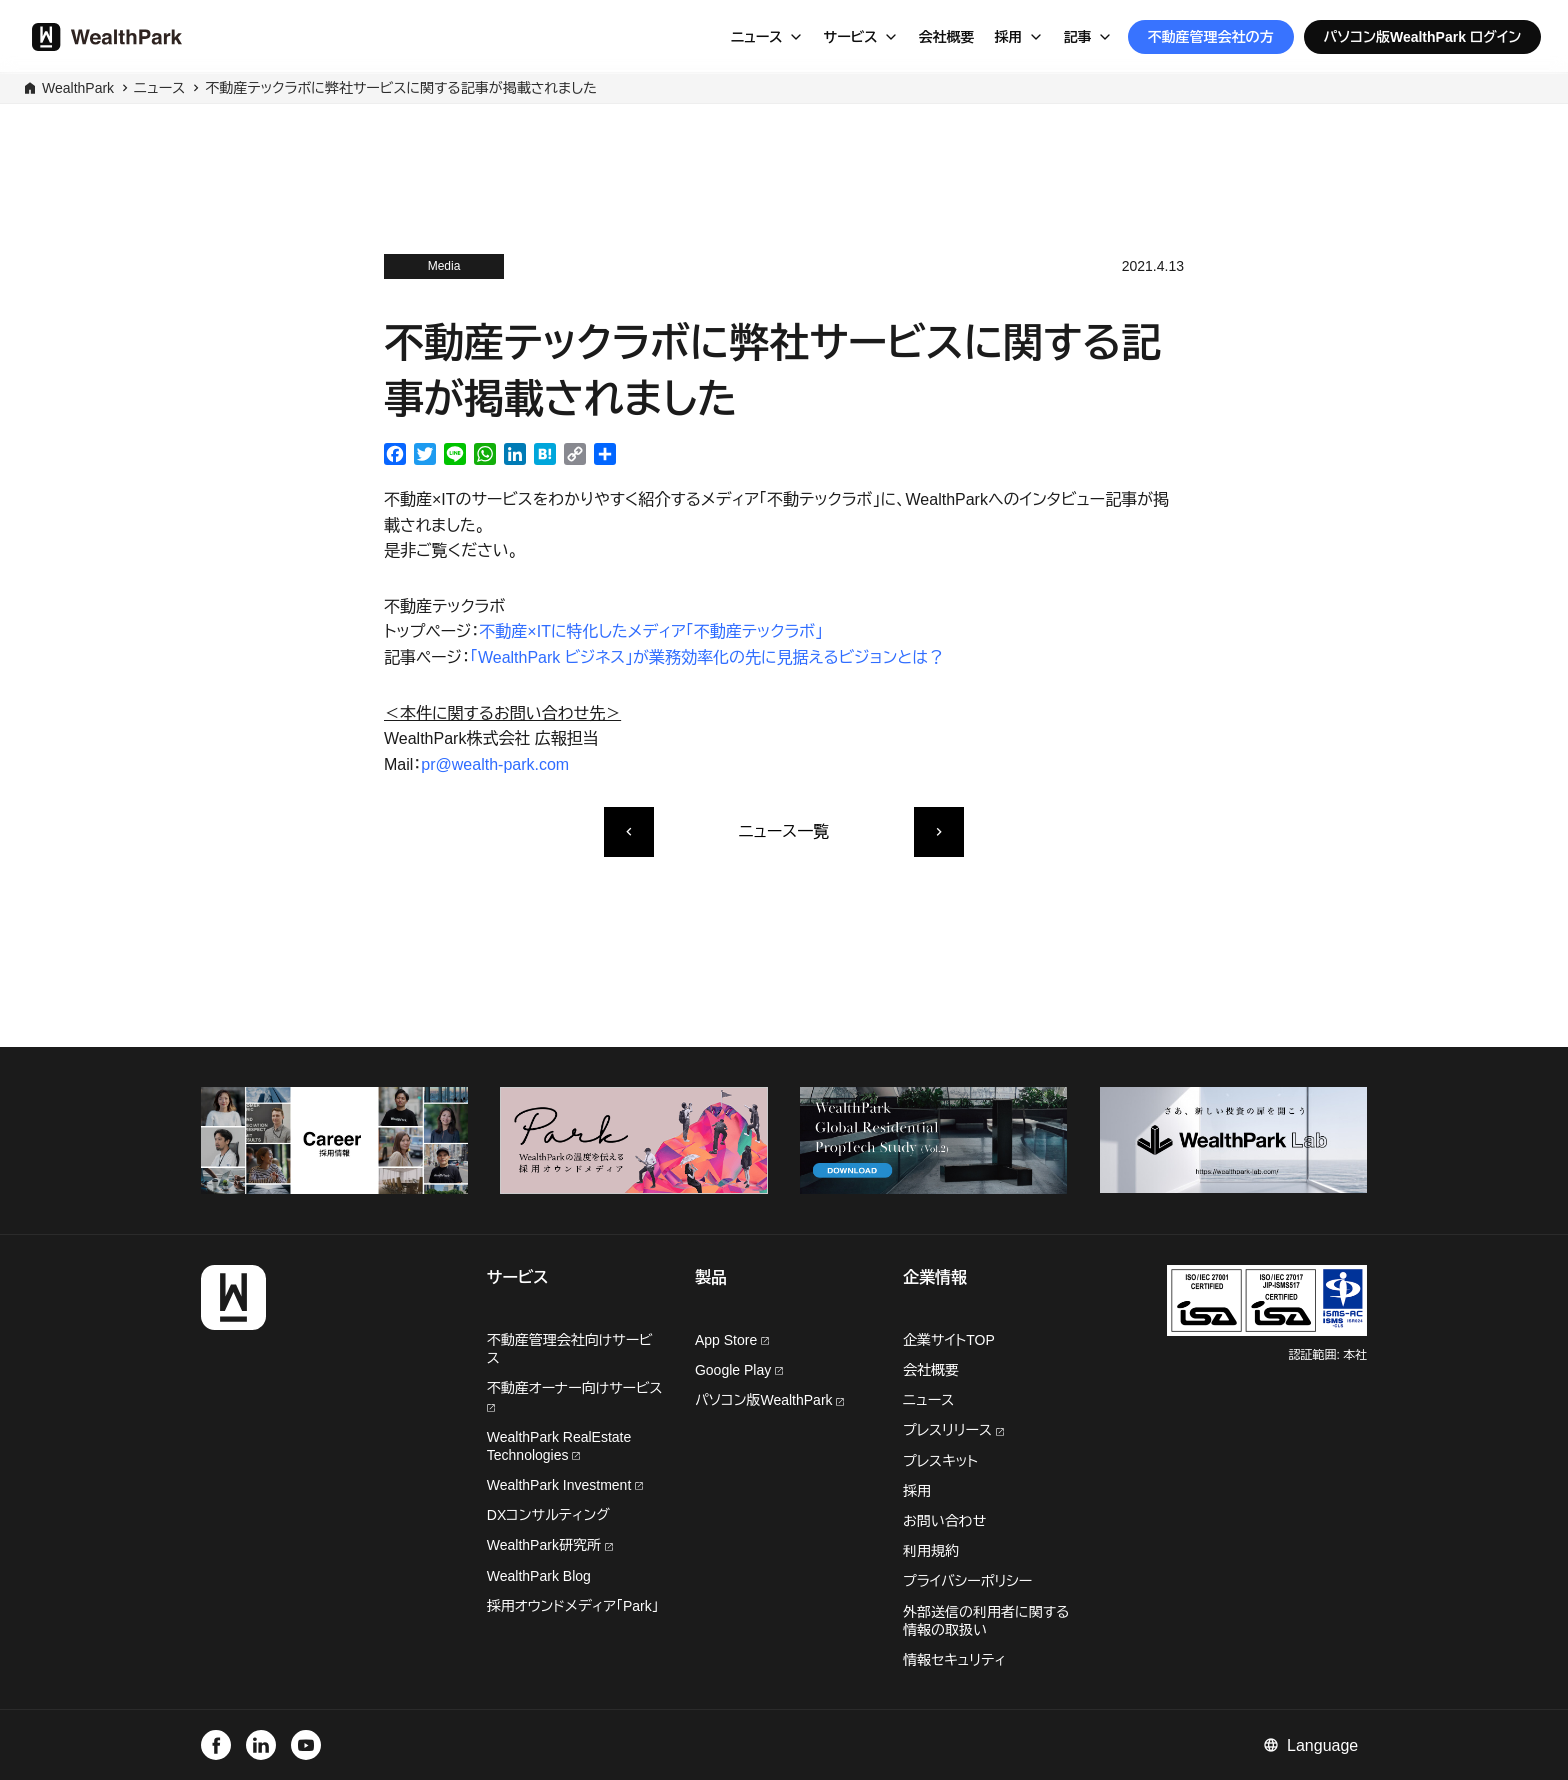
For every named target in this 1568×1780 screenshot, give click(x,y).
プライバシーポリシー (967, 1581)
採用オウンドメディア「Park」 (573, 1606)
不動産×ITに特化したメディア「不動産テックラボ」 (651, 631)
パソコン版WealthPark (770, 1400)
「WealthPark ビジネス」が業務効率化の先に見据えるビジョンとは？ (707, 657)
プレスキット (940, 1461)
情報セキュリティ (954, 1660)
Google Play (739, 1370)
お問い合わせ (944, 1521)
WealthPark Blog (539, 1576)
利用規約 (931, 1551)
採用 (1009, 37)
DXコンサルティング (548, 1515)
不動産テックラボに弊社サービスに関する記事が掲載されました (401, 88)
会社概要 (947, 37)
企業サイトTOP (949, 1340)
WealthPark (78, 88)
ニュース (757, 37)
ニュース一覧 (784, 831)
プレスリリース (953, 1430)
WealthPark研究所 (546, 1545)
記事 (1078, 37)
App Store (732, 1340)
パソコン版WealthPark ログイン (1423, 37)
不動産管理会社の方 (1211, 37)
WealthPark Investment (565, 1485)
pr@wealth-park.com (495, 764)
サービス (851, 37)
